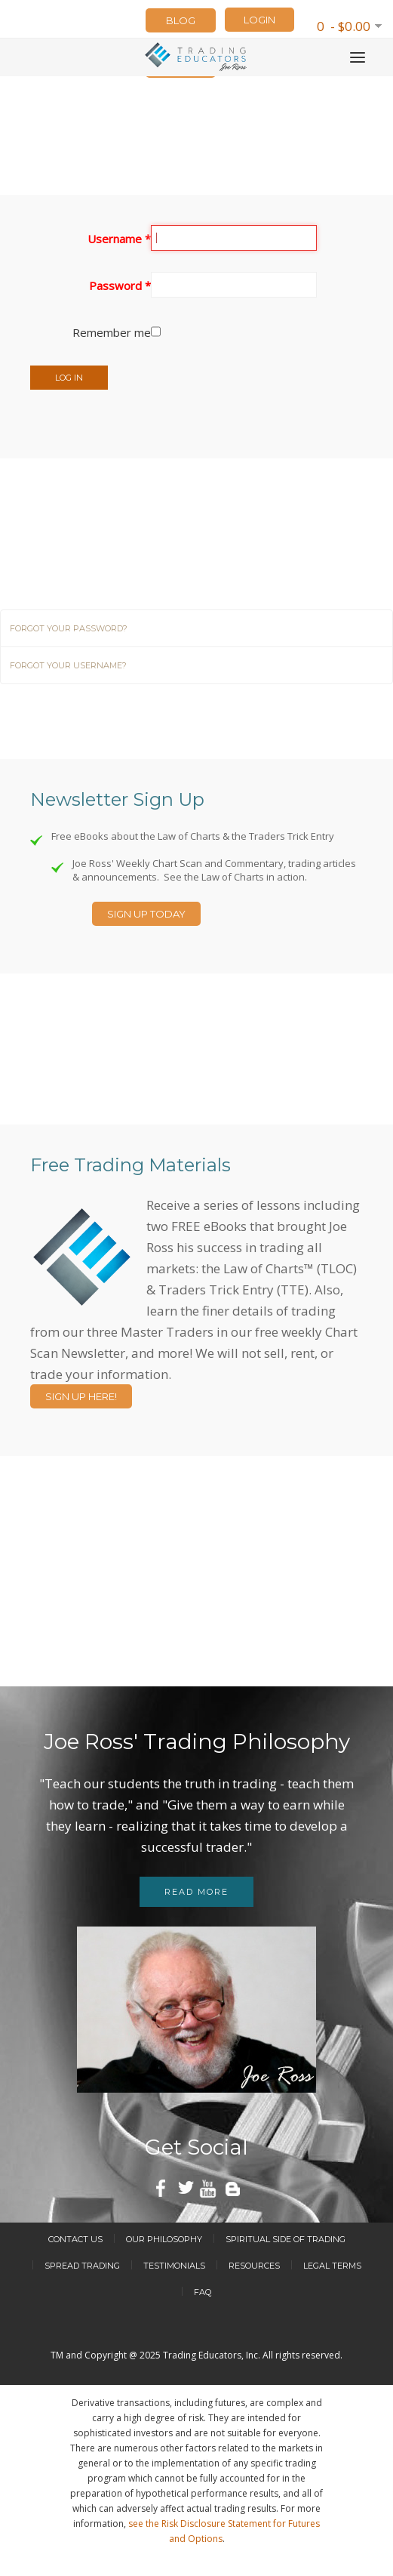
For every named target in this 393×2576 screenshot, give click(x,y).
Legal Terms (332, 2265)
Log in (69, 377)
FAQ (202, 2292)
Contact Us (75, 2239)
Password (120, 285)
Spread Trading (82, 2265)
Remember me (111, 332)
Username (119, 238)
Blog (180, 20)
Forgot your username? (68, 665)
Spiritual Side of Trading (285, 2239)
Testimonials (174, 2265)
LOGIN (259, 20)
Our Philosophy (164, 2239)
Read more (196, 1891)
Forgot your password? (68, 628)
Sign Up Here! (81, 1396)
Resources (254, 2265)
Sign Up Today (146, 914)
